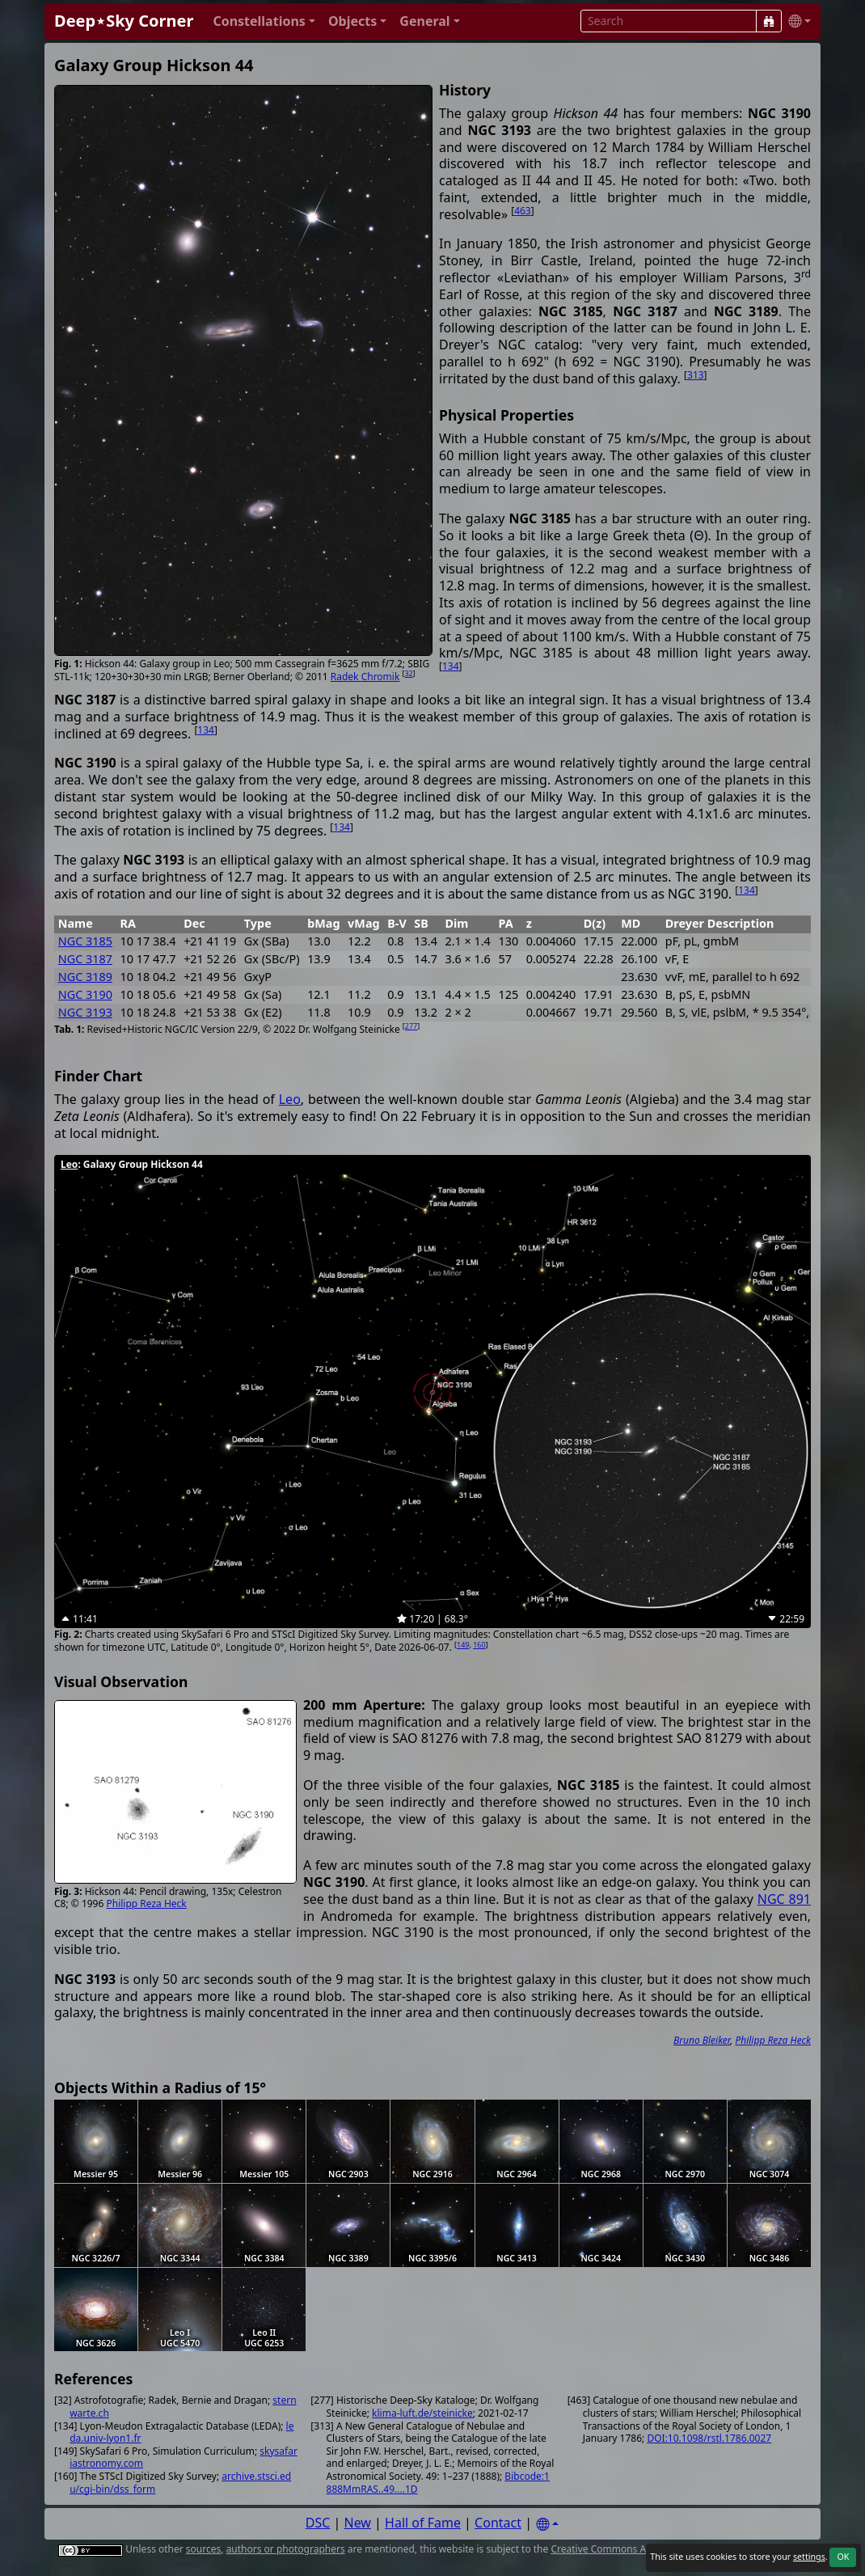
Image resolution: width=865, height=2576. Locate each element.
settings (809, 2556)
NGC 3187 (85, 959)
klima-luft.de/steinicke (422, 2413)
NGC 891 (784, 1899)
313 (695, 375)
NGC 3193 (85, 1012)
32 (408, 673)
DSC (318, 2523)
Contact (498, 2523)
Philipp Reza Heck (146, 1903)
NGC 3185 (85, 941)
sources (203, 2549)
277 (411, 1026)
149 (463, 1644)
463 (522, 211)
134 (450, 666)
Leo (290, 1099)
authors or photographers (285, 2549)
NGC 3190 (85, 994)
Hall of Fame (423, 2523)
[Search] (769, 21)
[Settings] (547, 2524)
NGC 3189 (85, 976)
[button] (264, 21)
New (357, 2523)
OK (843, 2556)
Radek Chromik (365, 676)
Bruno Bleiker (701, 2040)
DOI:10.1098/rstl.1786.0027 (709, 2438)
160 (479, 1644)
